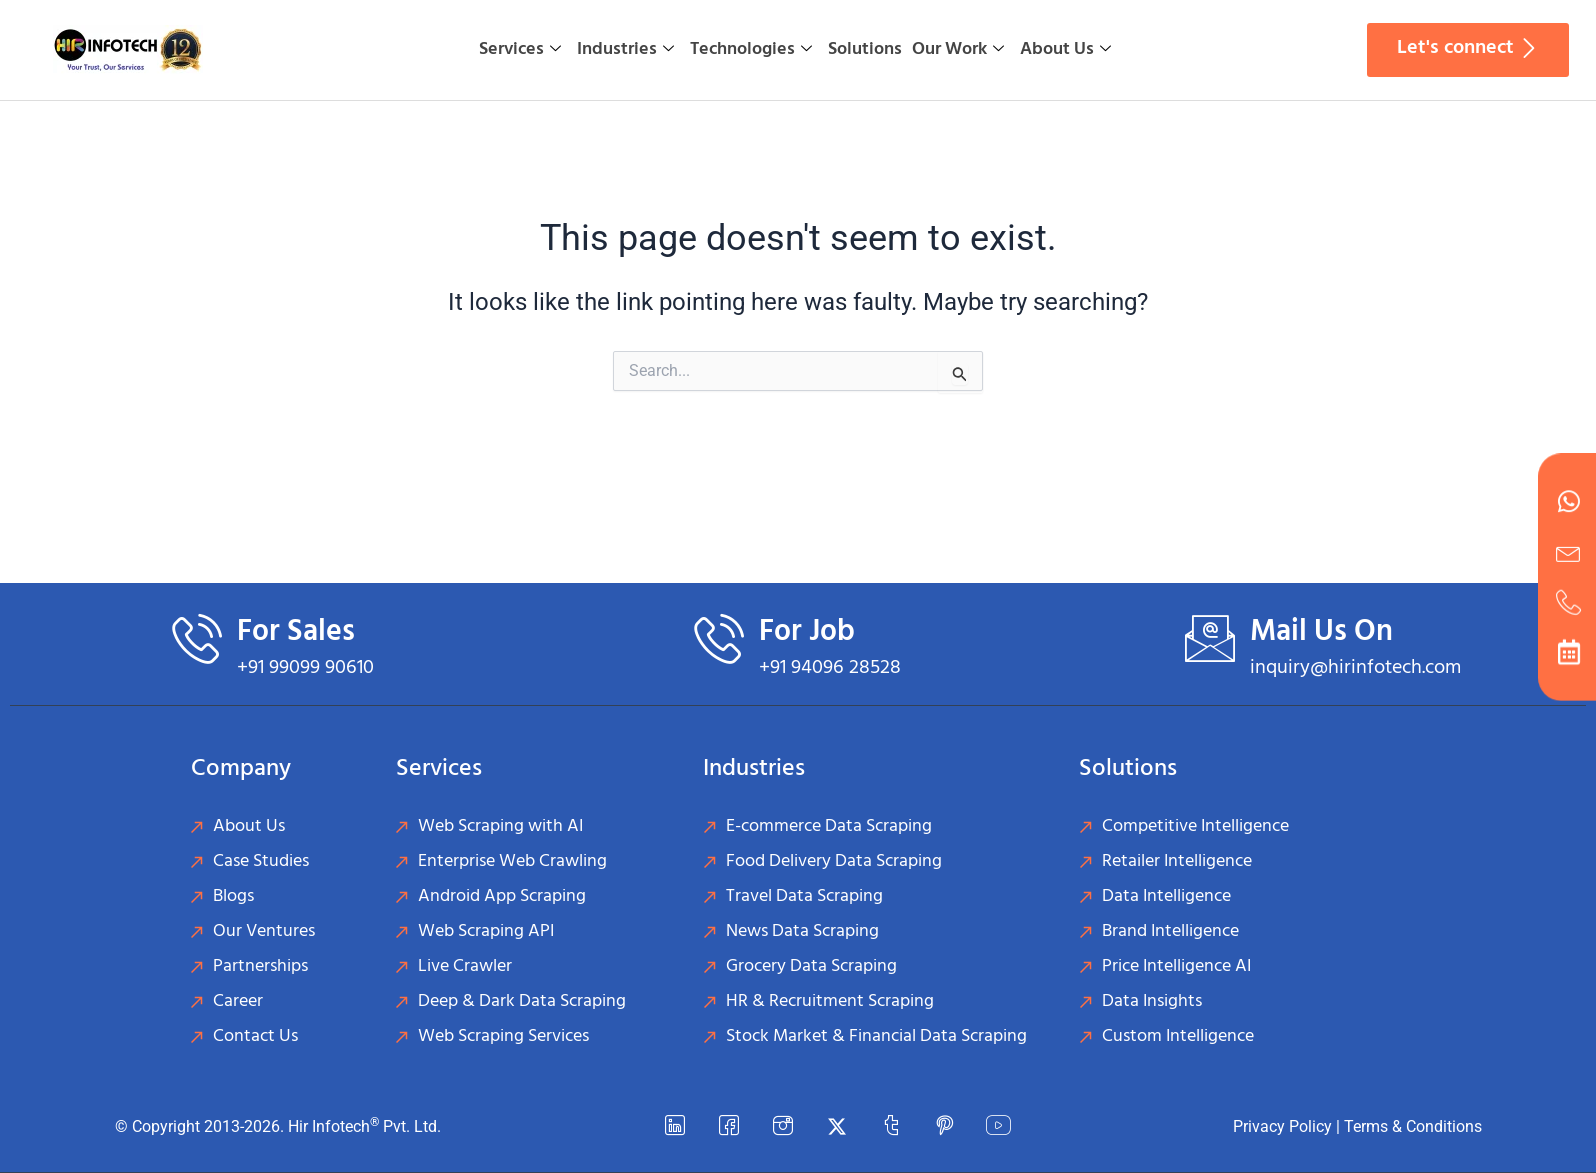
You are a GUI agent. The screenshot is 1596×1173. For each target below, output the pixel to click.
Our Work (958, 49)
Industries (625, 49)
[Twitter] (837, 1127)
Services (520, 49)
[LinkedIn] (675, 1127)
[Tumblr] (891, 1127)
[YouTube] (999, 1127)
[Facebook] (729, 1127)
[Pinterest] (945, 1127)
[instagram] (783, 1127)
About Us (1065, 49)
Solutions (865, 49)
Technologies (751, 49)
